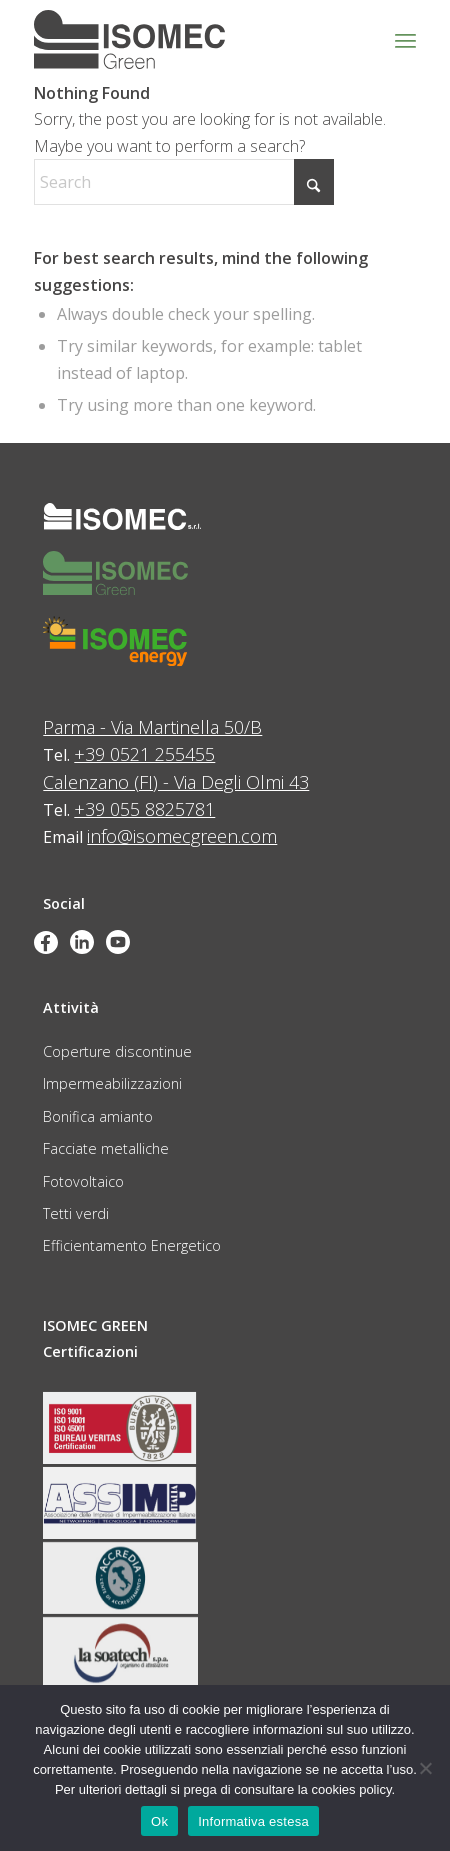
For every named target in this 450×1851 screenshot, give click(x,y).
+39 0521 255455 (144, 754)
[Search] (184, 182)
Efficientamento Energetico (132, 1245)
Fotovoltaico (83, 1181)
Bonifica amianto (98, 1116)
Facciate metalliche (106, 1148)
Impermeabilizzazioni (112, 1083)
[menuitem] (405, 40)
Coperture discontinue (117, 1051)
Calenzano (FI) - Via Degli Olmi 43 (176, 782)
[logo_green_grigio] (187, 40)
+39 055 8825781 (144, 809)
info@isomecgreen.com (182, 836)
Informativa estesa (253, 1821)
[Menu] (405, 40)
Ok (159, 1821)
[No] (425, 1768)
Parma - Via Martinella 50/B (152, 727)
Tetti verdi (76, 1213)
